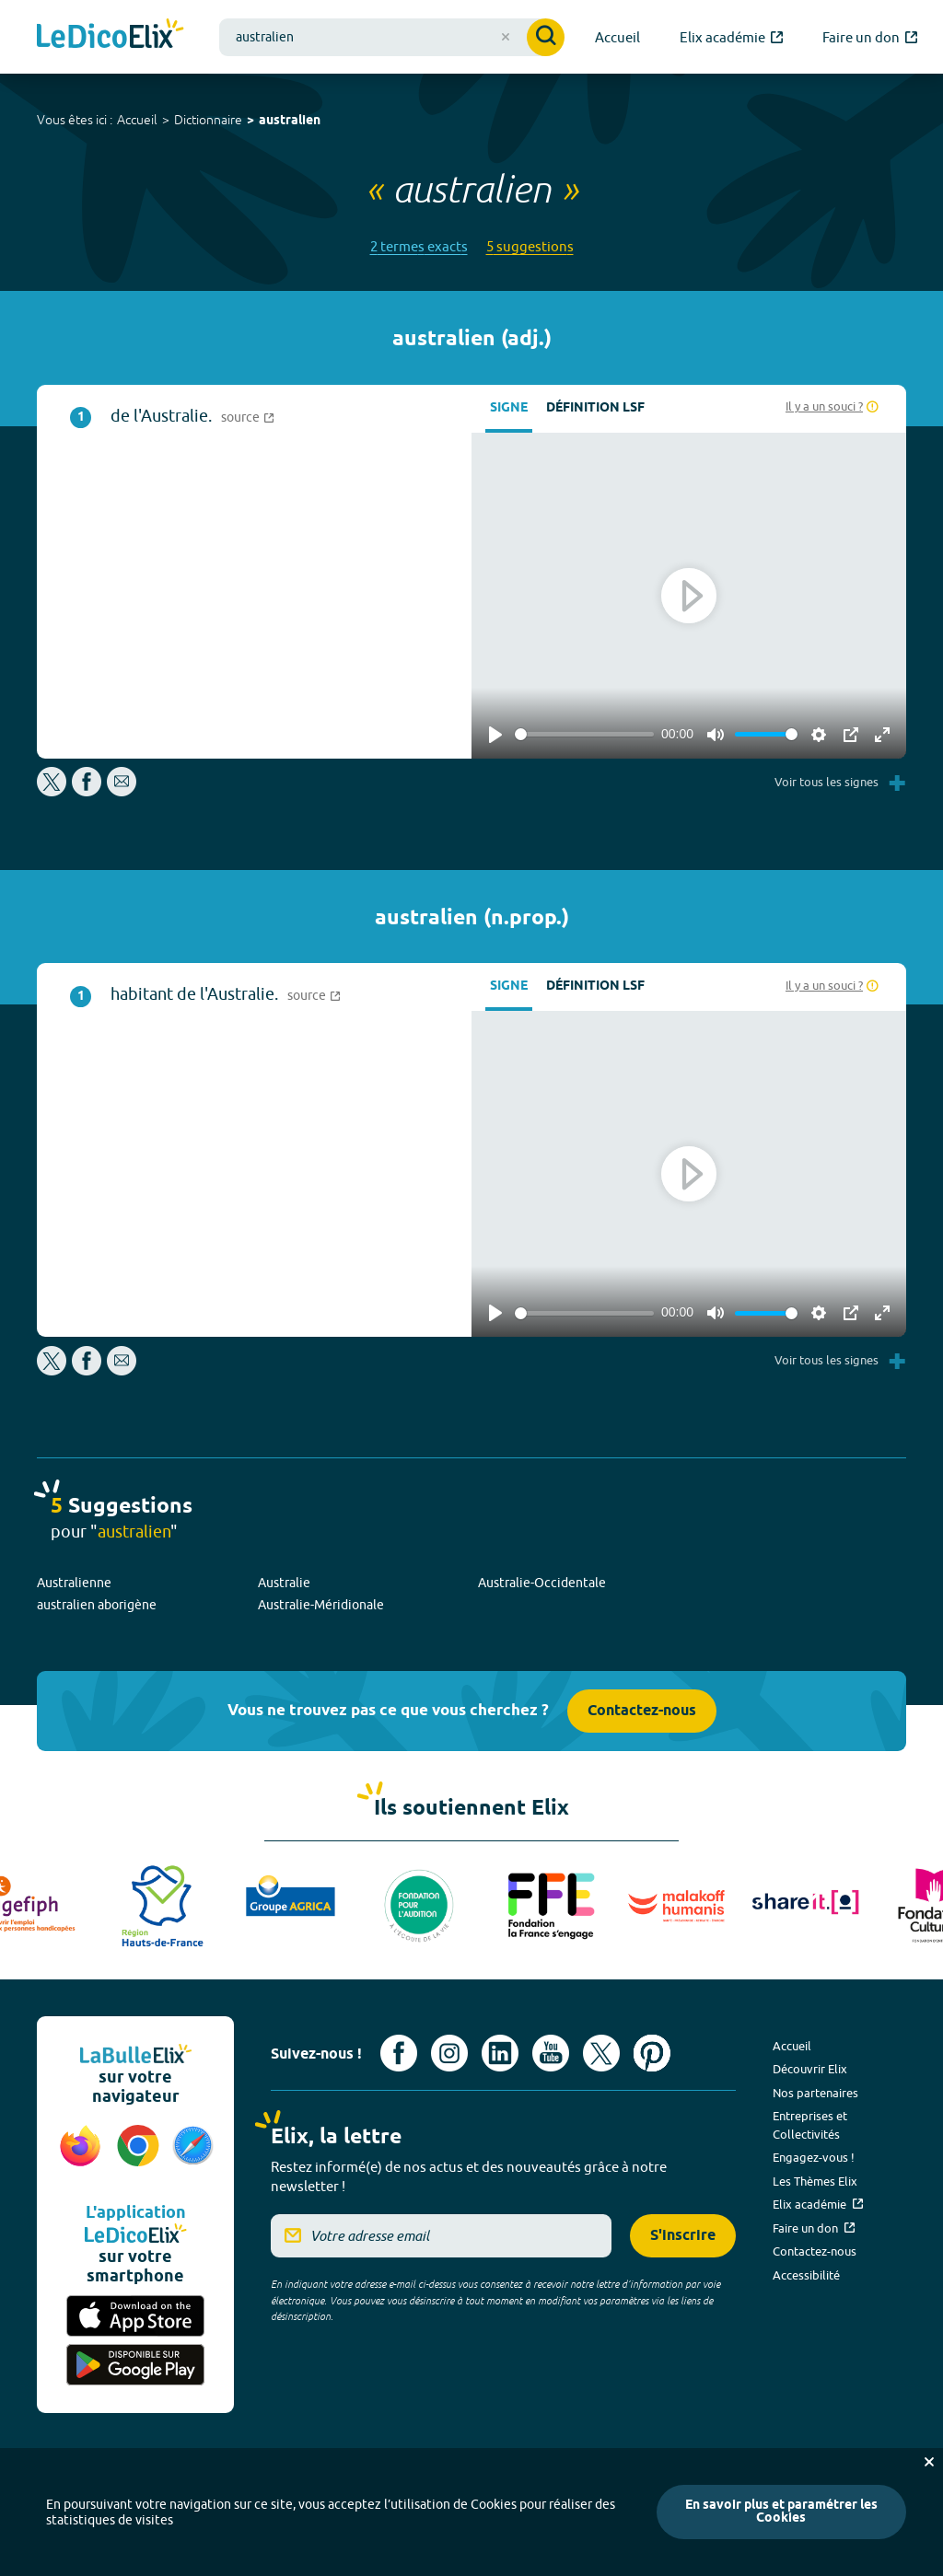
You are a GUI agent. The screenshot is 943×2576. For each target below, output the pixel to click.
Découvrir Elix (810, 2068)
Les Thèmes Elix (815, 2181)
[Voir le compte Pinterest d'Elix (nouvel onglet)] (652, 2053)
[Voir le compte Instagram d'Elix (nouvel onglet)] (449, 2053)
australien (289, 121)
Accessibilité (806, 2275)
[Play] (495, 734)
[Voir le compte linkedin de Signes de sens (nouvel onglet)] (500, 2053)
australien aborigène (97, 1604)
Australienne (74, 1582)
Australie (284, 1582)
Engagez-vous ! (814, 2157)
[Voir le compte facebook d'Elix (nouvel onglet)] (398, 2053)
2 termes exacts (419, 246)
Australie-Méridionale (321, 1604)
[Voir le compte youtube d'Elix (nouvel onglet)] (550, 2053)
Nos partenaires (815, 2092)
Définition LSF (595, 408)
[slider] (584, 734)
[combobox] (392, 37)
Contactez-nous (642, 1711)
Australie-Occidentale (542, 1582)
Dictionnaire (208, 119)
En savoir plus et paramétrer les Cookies (781, 2512)
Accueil (137, 119)
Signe (509, 408)
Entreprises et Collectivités (810, 2124)
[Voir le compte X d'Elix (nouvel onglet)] (601, 2053)
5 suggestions (530, 246)
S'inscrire (683, 2235)
